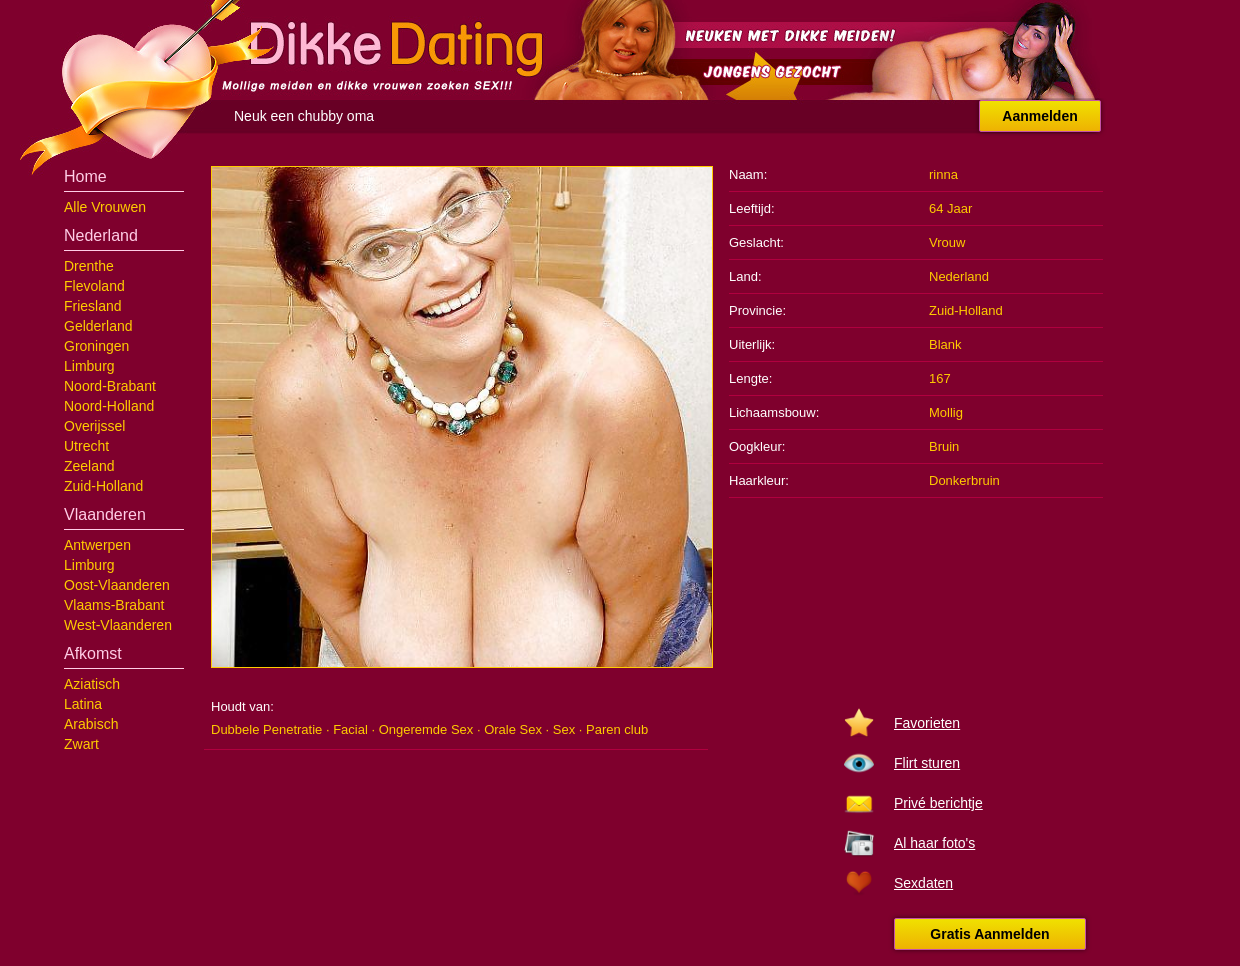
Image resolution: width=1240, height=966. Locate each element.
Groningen (96, 346)
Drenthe (89, 266)
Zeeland (89, 466)
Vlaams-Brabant (114, 605)
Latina (83, 704)
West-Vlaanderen (118, 625)
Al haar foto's (934, 843)
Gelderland (98, 326)
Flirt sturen (927, 763)
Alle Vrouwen (105, 207)
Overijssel (94, 426)
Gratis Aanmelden (989, 934)
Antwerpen (97, 545)
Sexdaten (923, 883)
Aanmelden (1039, 116)
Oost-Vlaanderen (117, 585)
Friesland (93, 306)
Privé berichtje (938, 803)
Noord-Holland (109, 406)
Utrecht (86, 446)
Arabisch (91, 724)
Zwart (81, 744)
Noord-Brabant (110, 386)
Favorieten (927, 723)
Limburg (89, 366)
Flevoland (94, 286)
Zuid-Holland (103, 486)
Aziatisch (92, 684)
